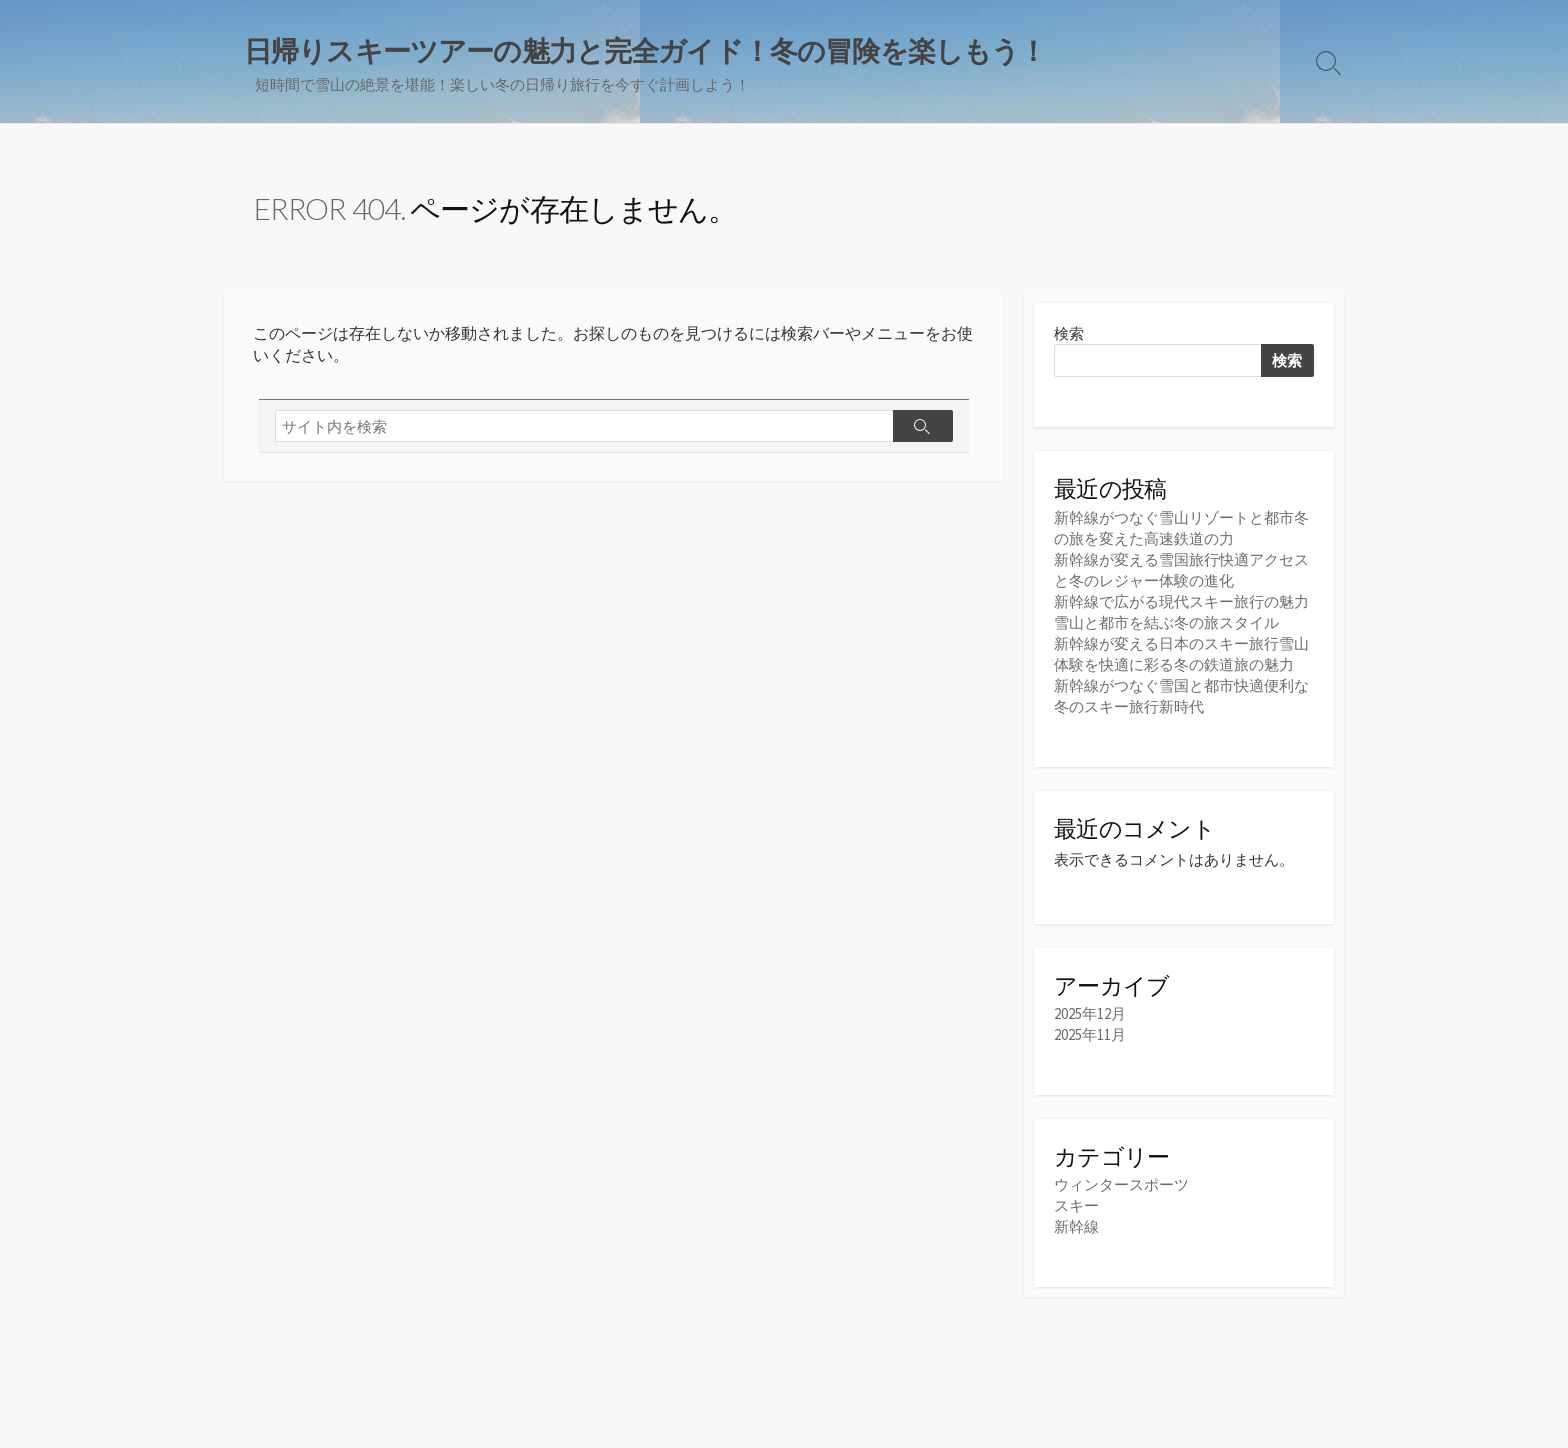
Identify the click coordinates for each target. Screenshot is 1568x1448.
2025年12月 (1090, 1013)
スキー (1076, 1205)
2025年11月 (1090, 1034)
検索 (1069, 333)
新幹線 (1076, 1226)
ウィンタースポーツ (1121, 1184)
